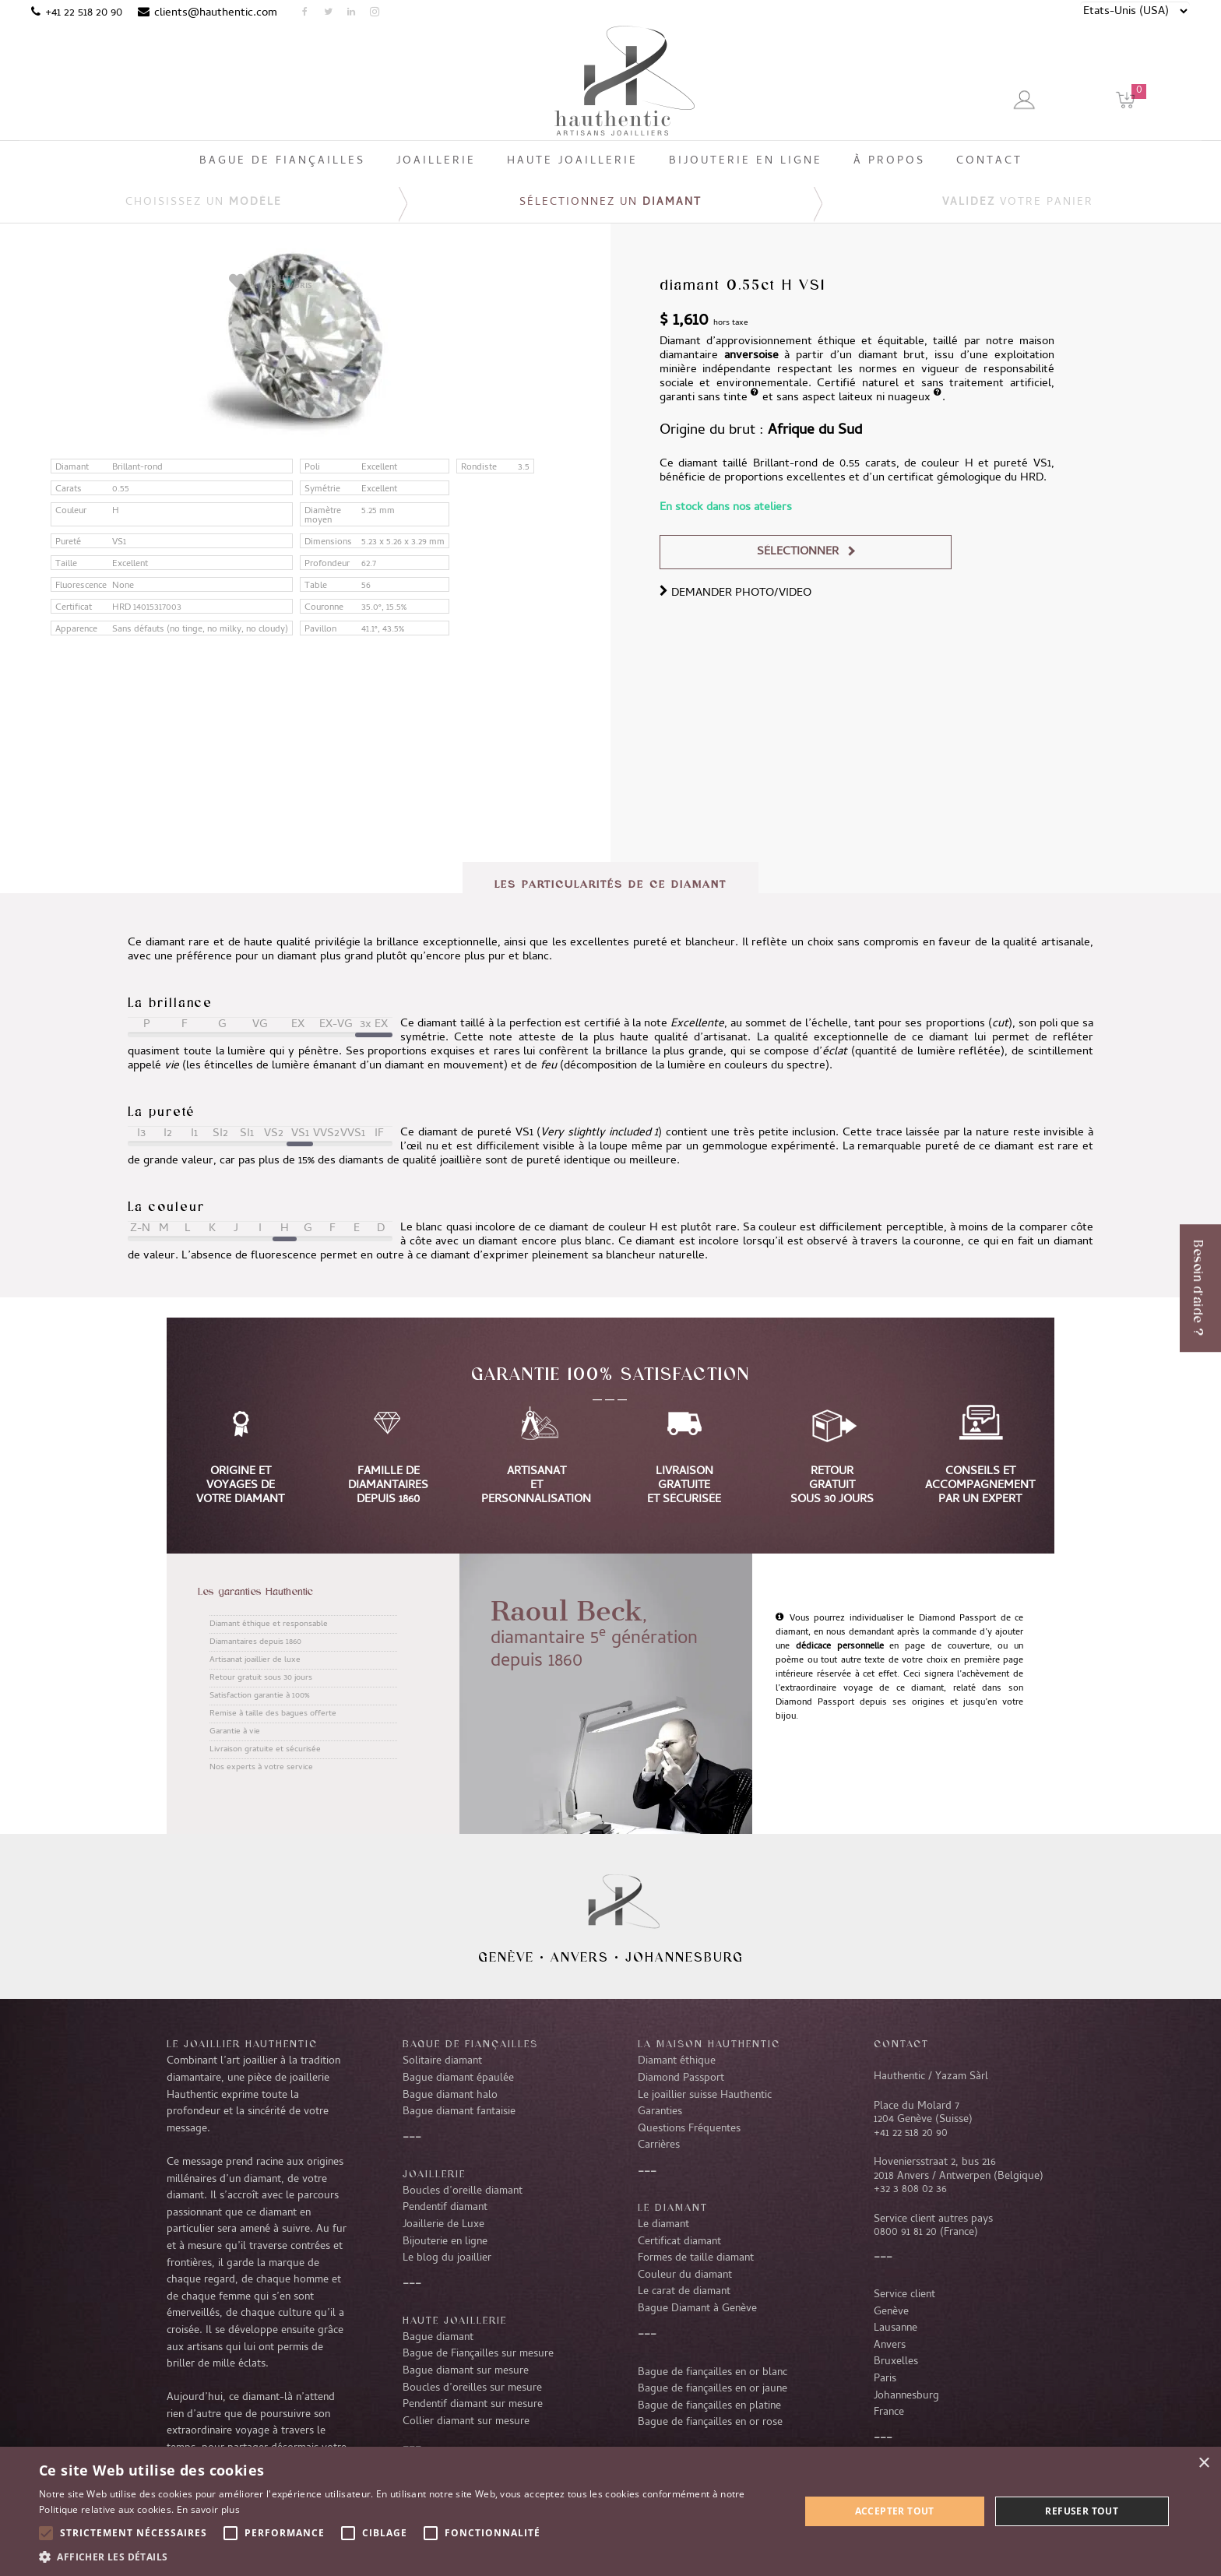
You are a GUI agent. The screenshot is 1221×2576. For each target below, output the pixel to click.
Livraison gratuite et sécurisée (265, 1750)
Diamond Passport (681, 2078)
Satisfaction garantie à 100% (259, 1696)
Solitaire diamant (442, 2061)
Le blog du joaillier (447, 2258)
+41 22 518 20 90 (83, 13)
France (889, 2412)
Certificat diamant (679, 2241)
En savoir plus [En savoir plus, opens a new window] (208, 2509)
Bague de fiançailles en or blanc (712, 2372)
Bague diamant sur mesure (466, 2371)
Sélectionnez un (610, 203)
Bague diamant (438, 2337)
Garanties (660, 2111)
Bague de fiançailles (470, 2043)
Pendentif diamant (445, 2207)
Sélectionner (798, 552)
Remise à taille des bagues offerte (272, 1714)
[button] (408, 2556)
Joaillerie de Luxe (443, 2224)
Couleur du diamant (685, 2275)
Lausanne (895, 2328)
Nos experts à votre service (261, 1768)
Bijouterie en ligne (445, 2241)
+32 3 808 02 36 (910, 2189)
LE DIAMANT (673, 2207)
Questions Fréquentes (689, 2129)
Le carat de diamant (684, 2291)
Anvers (580, 1957)
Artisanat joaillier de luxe (255, 1660)
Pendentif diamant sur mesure (473, 2404)
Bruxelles (896, 2361)
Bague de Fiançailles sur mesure (478, 2354)
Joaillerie (434, 2173)
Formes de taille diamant (696, 2258)
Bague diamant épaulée (458, 2078)
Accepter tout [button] (894, 2511)
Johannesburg (684, 1957)
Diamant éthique (677, 2061)
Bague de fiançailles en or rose (710, 2422)
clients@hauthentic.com (215, 13)
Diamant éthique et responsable (268, 1624)
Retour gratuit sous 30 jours (260, 1678)
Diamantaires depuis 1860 (255, 1642)
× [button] (1203, 2463)
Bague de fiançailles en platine (709, 2406)
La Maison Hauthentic (709, 2043)
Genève (506, 1957)
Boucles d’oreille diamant (463, 2191)
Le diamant (663, 2224)
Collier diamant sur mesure (466, 2421)
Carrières (659, 2145)
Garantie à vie (234, 1732)
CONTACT (901, 2043)
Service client (904, 2294)
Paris (885, 2379)
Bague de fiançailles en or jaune (712, 2389)
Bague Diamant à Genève (697, 2308)
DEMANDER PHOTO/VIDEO (735, 593)
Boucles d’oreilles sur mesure (472, 2388)
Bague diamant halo (450, 2095)
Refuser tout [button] (1081, 2511)
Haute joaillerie (455, 2320)
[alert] (610, 2511)
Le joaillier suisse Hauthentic (705, 2095)
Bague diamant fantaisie (459, 2111)
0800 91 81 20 (905, 2232)
